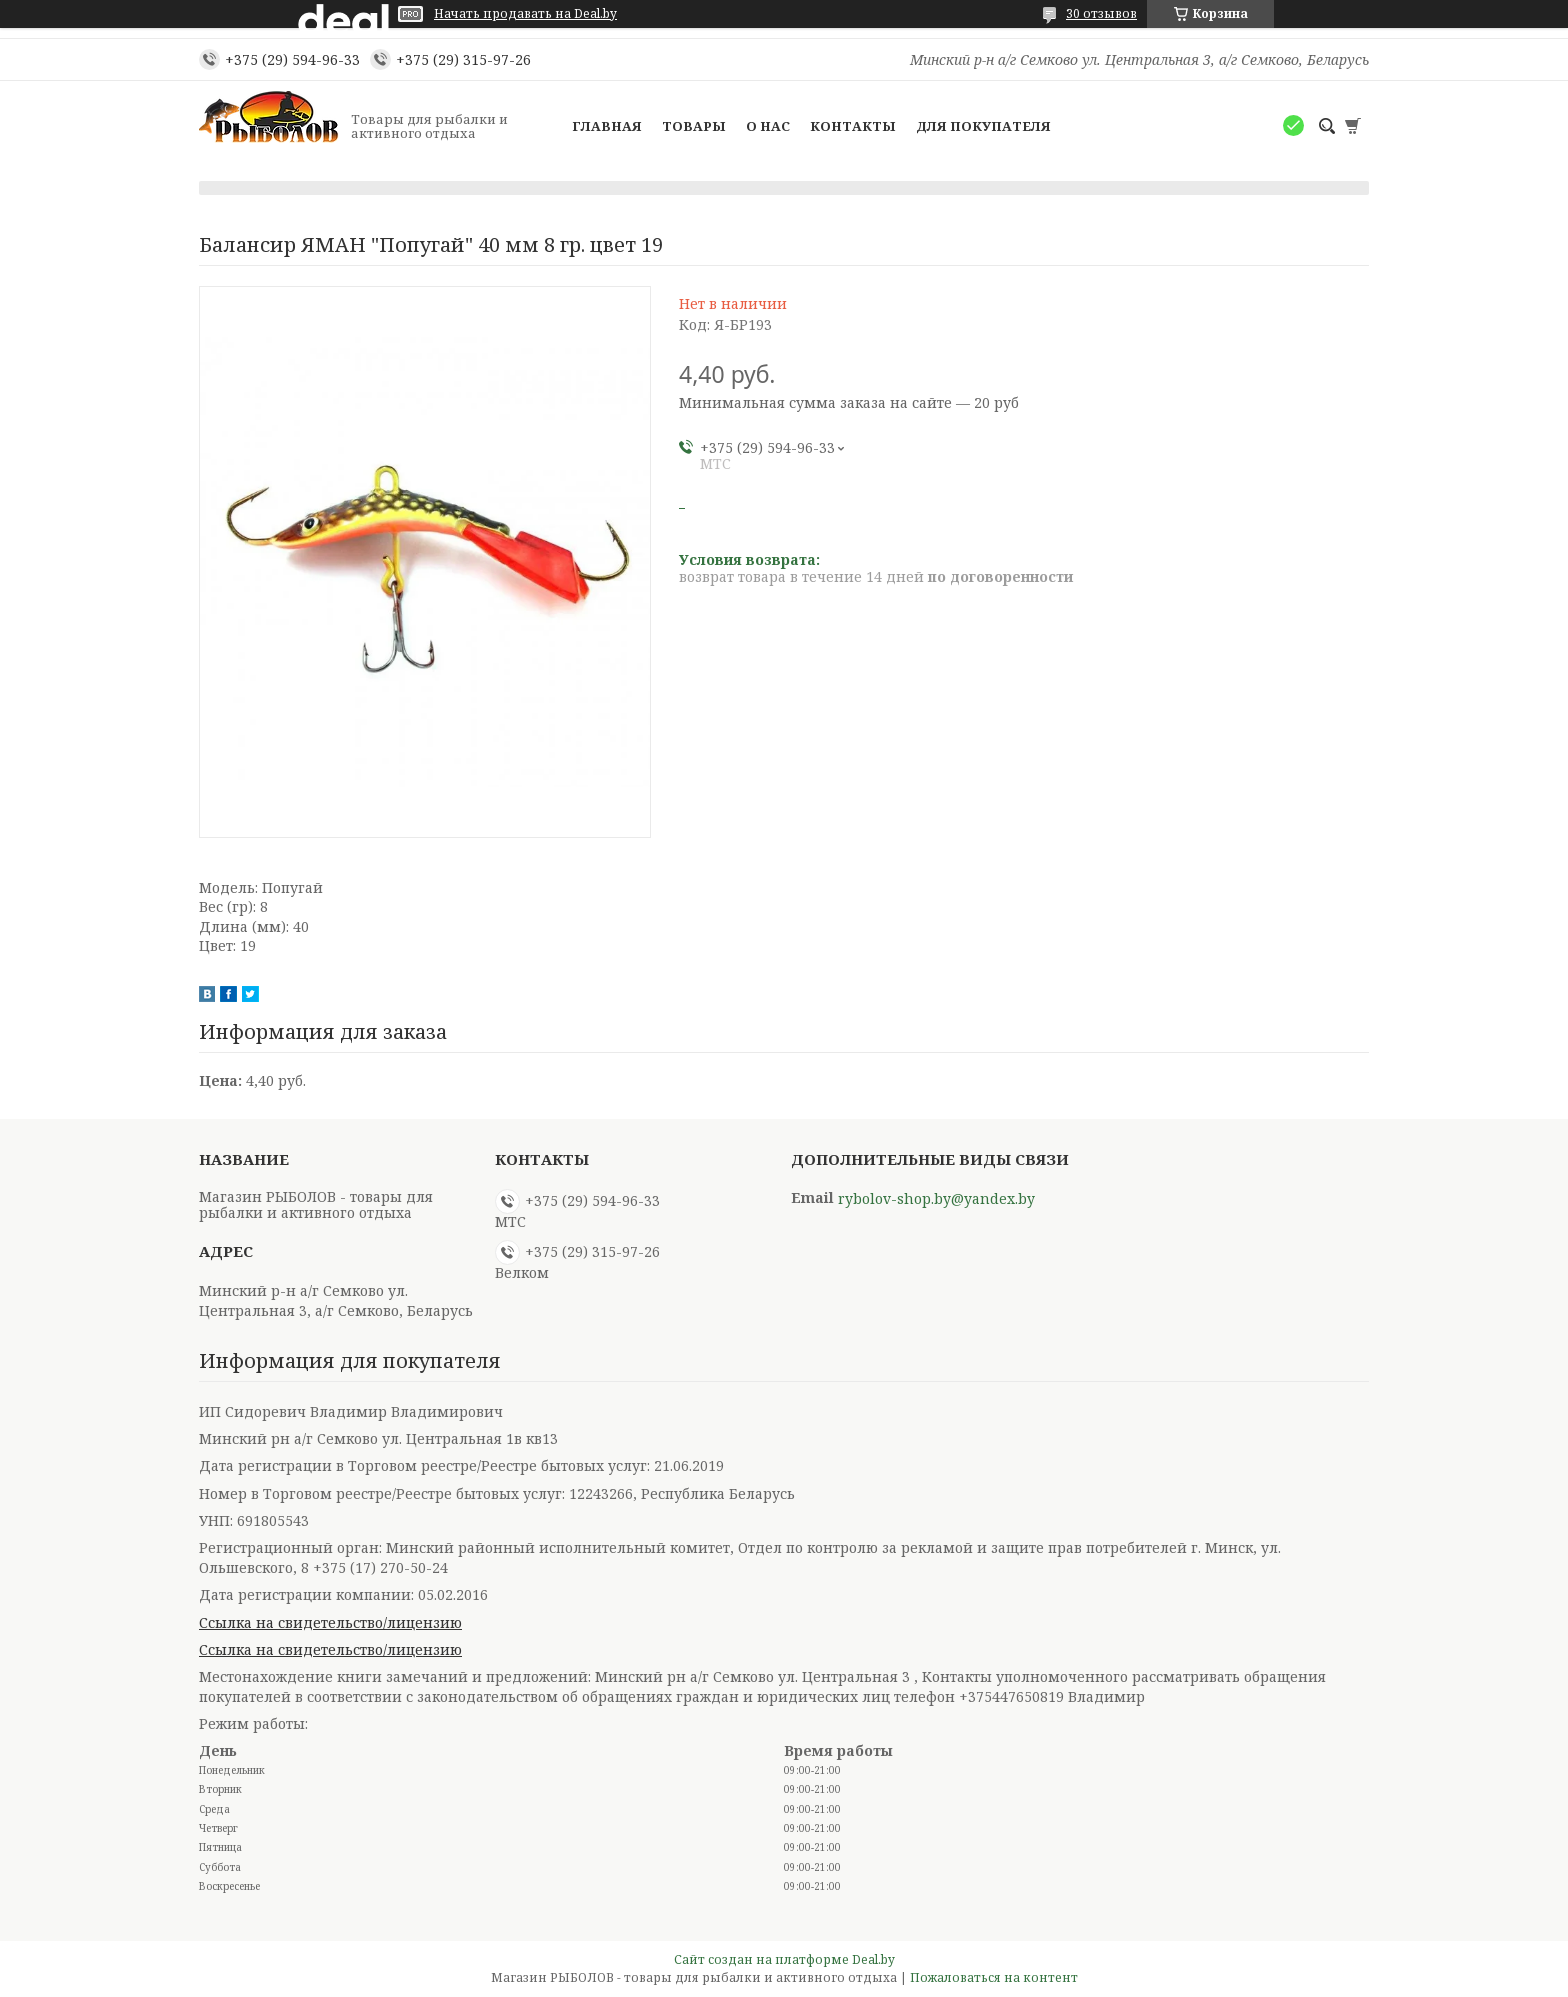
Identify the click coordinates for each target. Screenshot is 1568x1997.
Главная (607, 126)
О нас (768, 126)
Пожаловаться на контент (994, 1977)
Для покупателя (983, 126)
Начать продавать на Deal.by (525, 14)
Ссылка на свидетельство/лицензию (330, 1622)
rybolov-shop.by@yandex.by (936, 1199)
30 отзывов (1101, 13)
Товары (694, 126)
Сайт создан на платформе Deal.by (784, 1959)
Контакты (853, 126)
